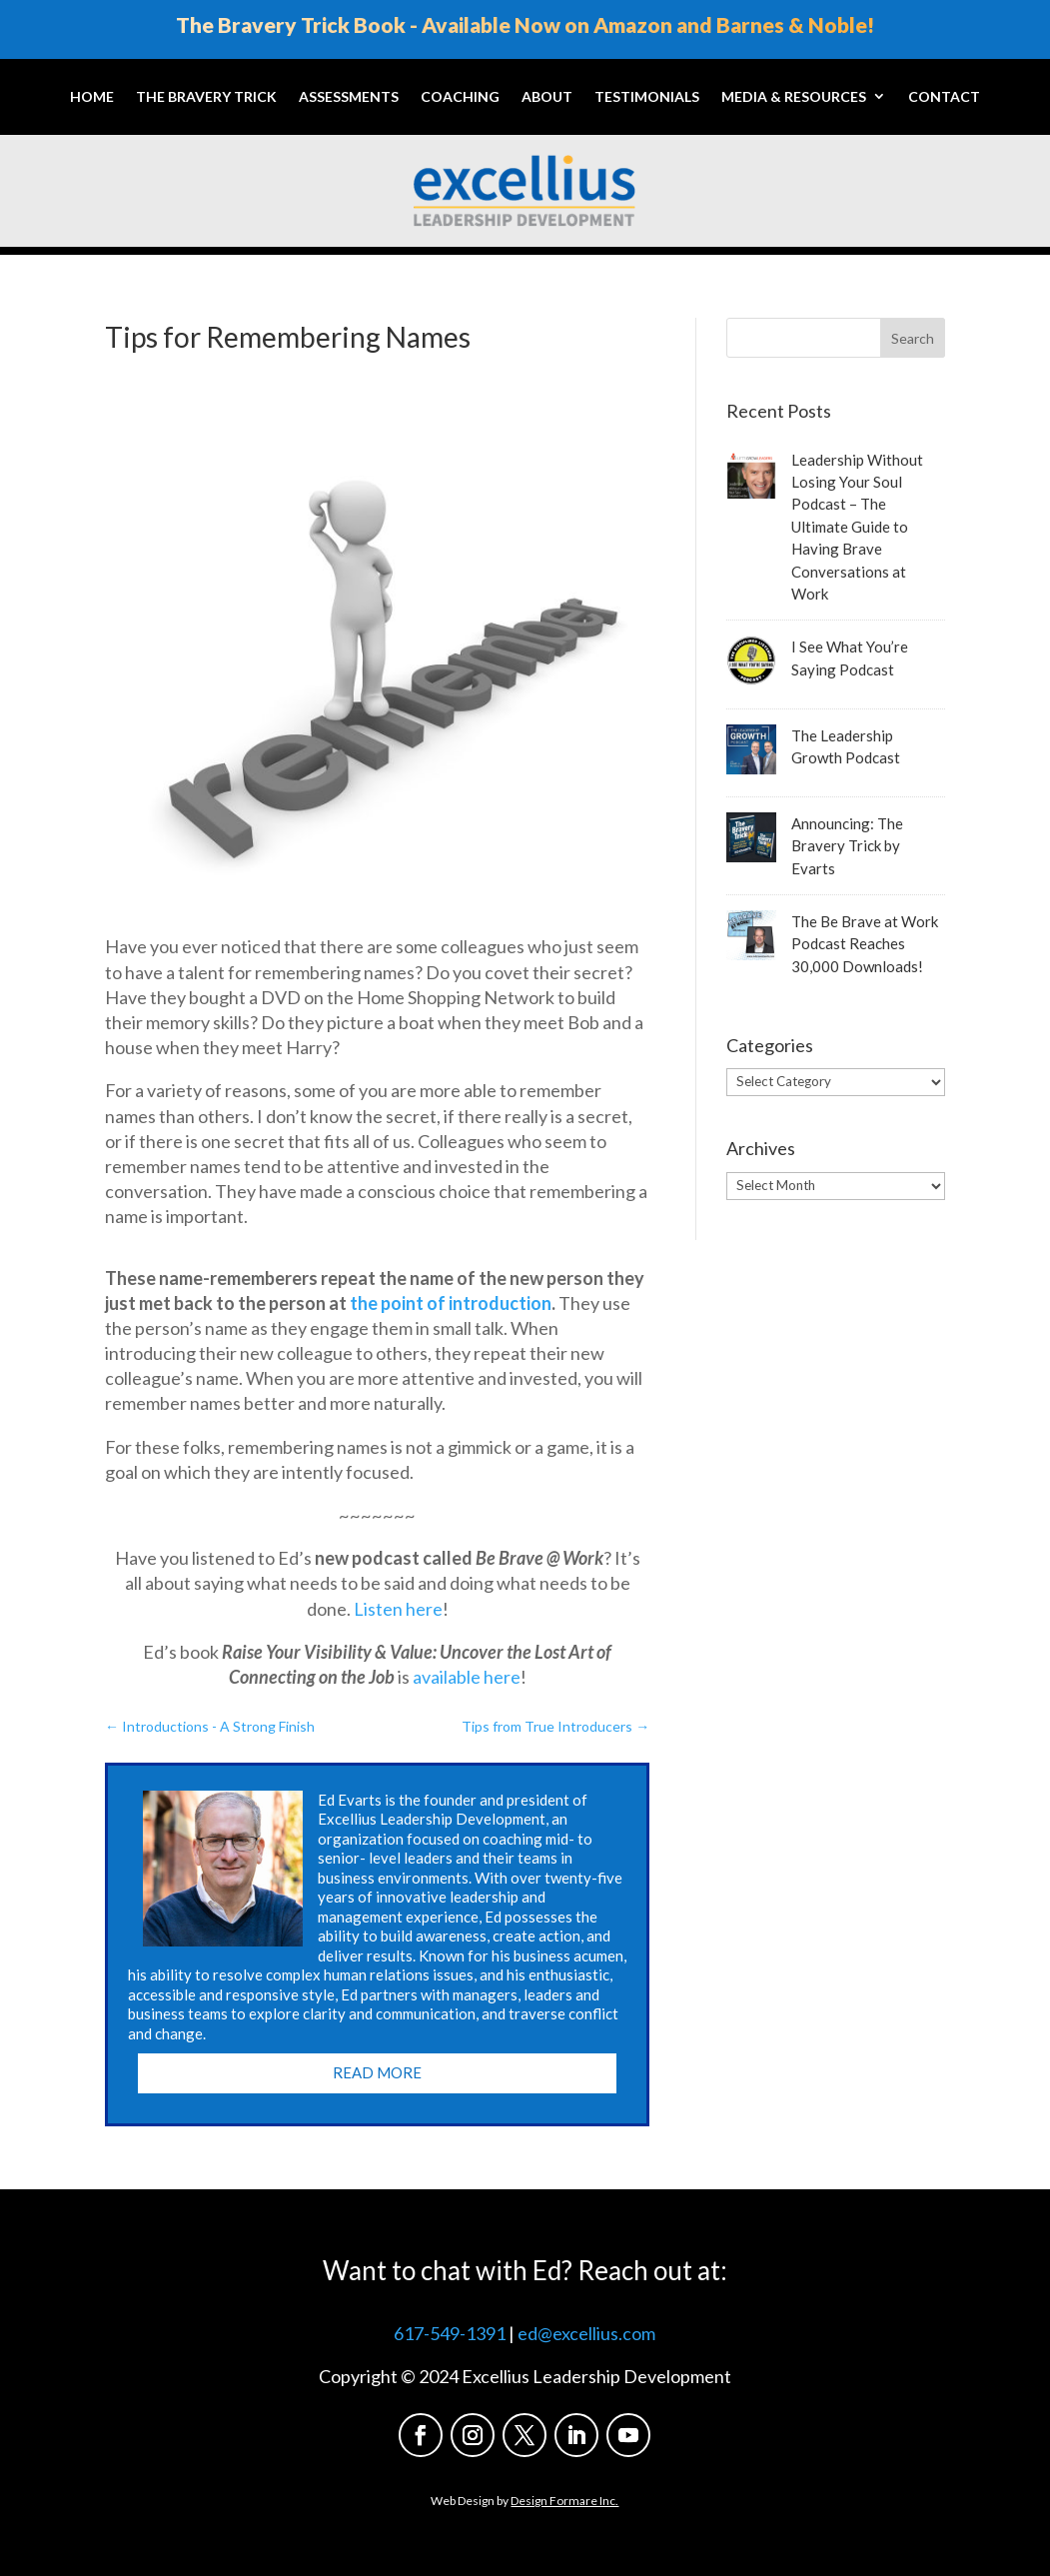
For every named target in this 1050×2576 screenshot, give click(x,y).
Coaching (460, 96)
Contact (944, 96)
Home (92, 96)
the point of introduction (450, 1303)
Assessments (349, 96)
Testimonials (646, 96)
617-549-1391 (450, 2333)
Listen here (398, 1609)
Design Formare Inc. (564, 2500)
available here (467, 1677)
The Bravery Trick (206, 96)
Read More (377, 2072)
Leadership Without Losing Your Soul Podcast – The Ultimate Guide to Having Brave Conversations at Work (857, 527)
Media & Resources (793, 96)
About (547, 96)
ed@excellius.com (586, 2333)
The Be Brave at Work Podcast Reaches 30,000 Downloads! (864, 943)
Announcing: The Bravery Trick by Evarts (847, 845)
